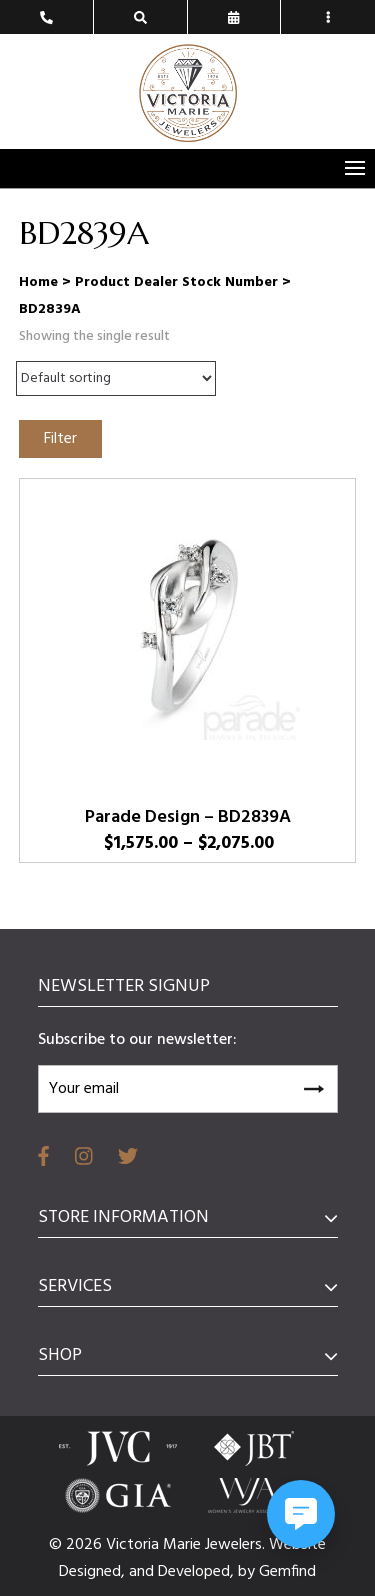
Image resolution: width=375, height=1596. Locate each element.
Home (38, 282)
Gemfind (287, 1572)
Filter (60, 439)
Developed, (198, 1572)
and (143, 1572)
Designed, (94, 1572)
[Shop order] (116, 378)
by (248, 1572)
